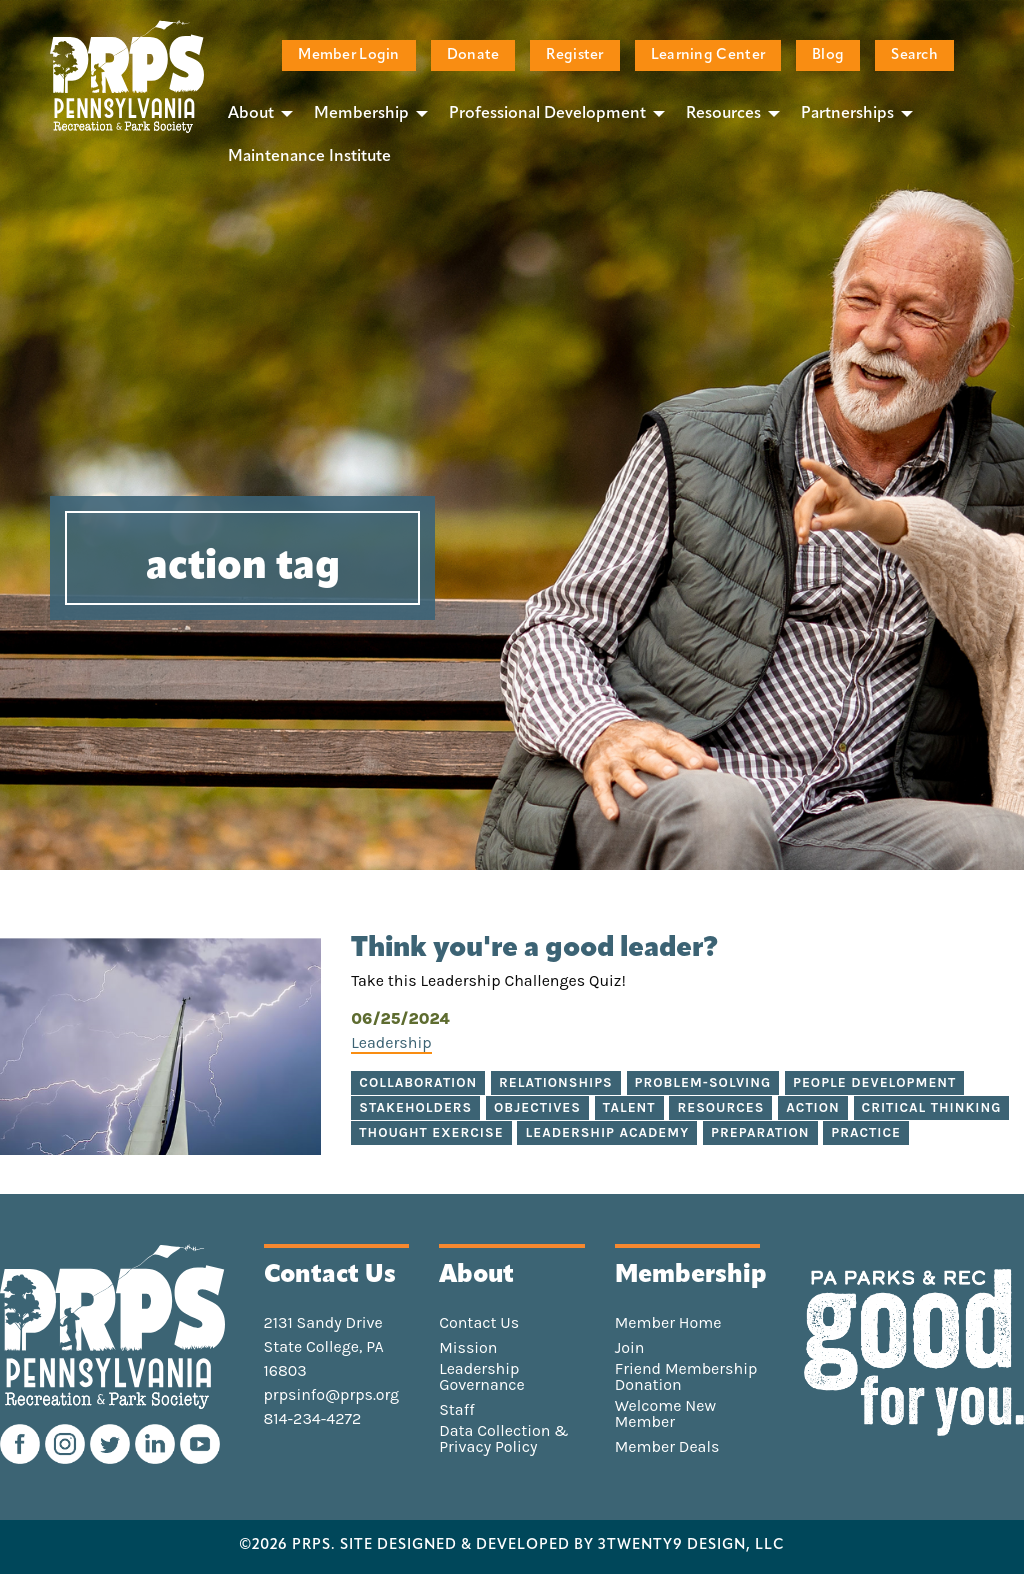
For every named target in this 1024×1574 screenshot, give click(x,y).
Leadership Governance (482, 1377)
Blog (828, 55)
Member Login (348, 55)
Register (574, 55)
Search (914, 55)
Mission (468, 1348)
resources (720, 1107)
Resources (723, 114)
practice (866, 1132)
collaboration (418, 1082)
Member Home (668, 1323)
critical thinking (932, 1107)
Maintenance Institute (309, 157)
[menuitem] (255, 113)
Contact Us (479, 1323)
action (813, 1107)
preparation (760, 1132)
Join (630, 1348)
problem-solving (703, 1082)
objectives (537, 1107)
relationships (556, 1082)
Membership (361, 114)
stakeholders (415, 1107)
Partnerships (847, 114)
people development (874, 1082)
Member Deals (667, 1447)
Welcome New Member (665, 1414)
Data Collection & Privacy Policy (504, 1439)
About (251, 114)
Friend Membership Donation (686, 1377)
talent (629, 1107)
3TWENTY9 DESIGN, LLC (691, 1546)
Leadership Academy (607, 1132)
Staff (456, 1410)
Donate (473, 55)
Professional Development (547, 114)
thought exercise (431, 1132)
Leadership (391, 1042)
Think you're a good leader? (535, 949)
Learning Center (708, 55)
